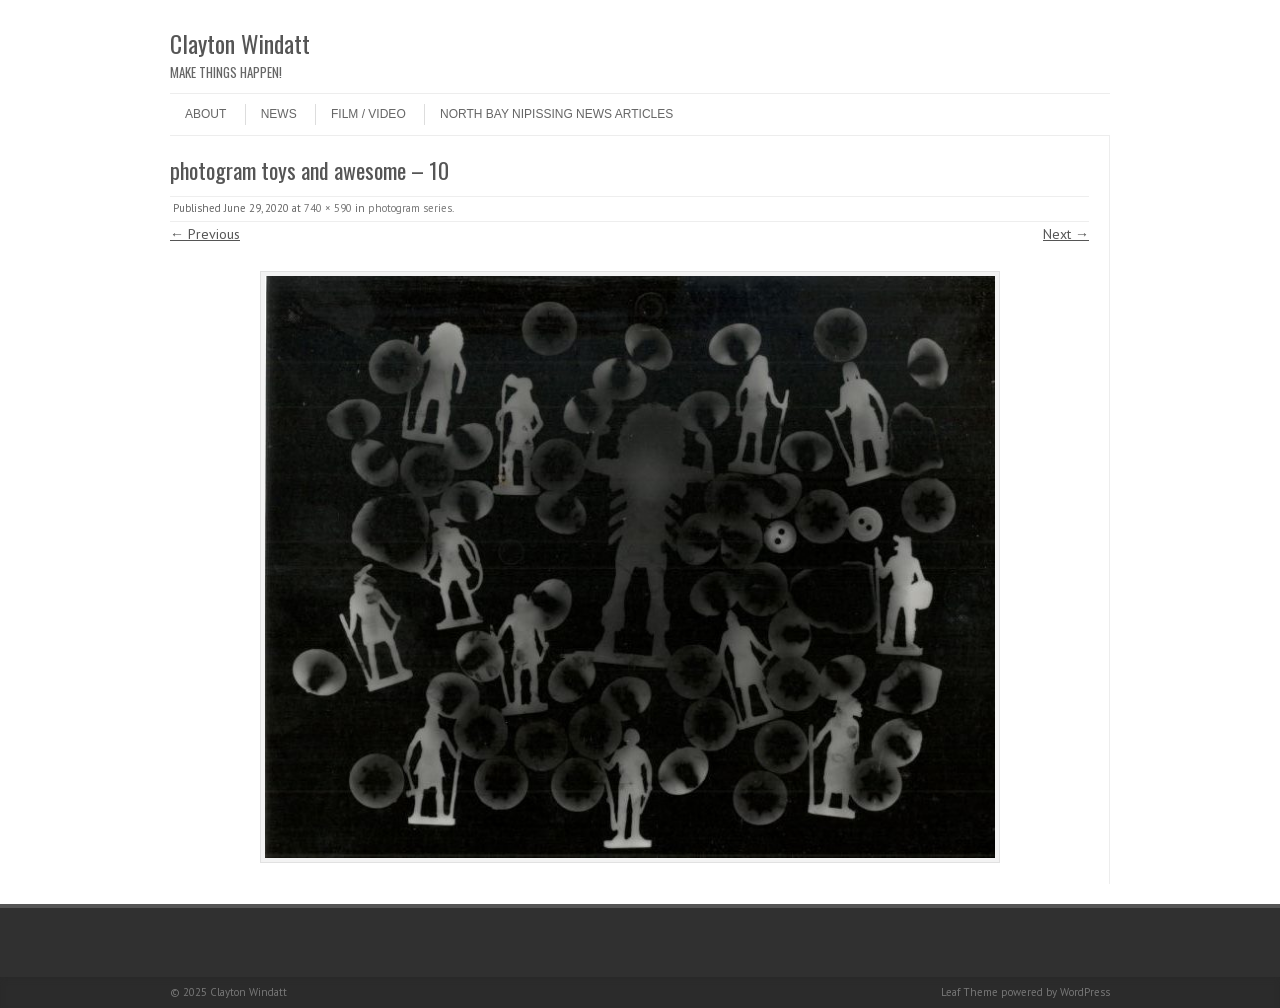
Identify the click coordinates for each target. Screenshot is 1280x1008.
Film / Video (368, 114)
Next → (1066, 234)
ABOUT (205, 114)
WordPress (1085, 992)
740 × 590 (328, 208)
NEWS (279, 114)
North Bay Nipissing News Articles (556, 114)
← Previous (205, 234)
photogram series (410, 208)
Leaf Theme (969, 992)
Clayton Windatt (240, 43)
